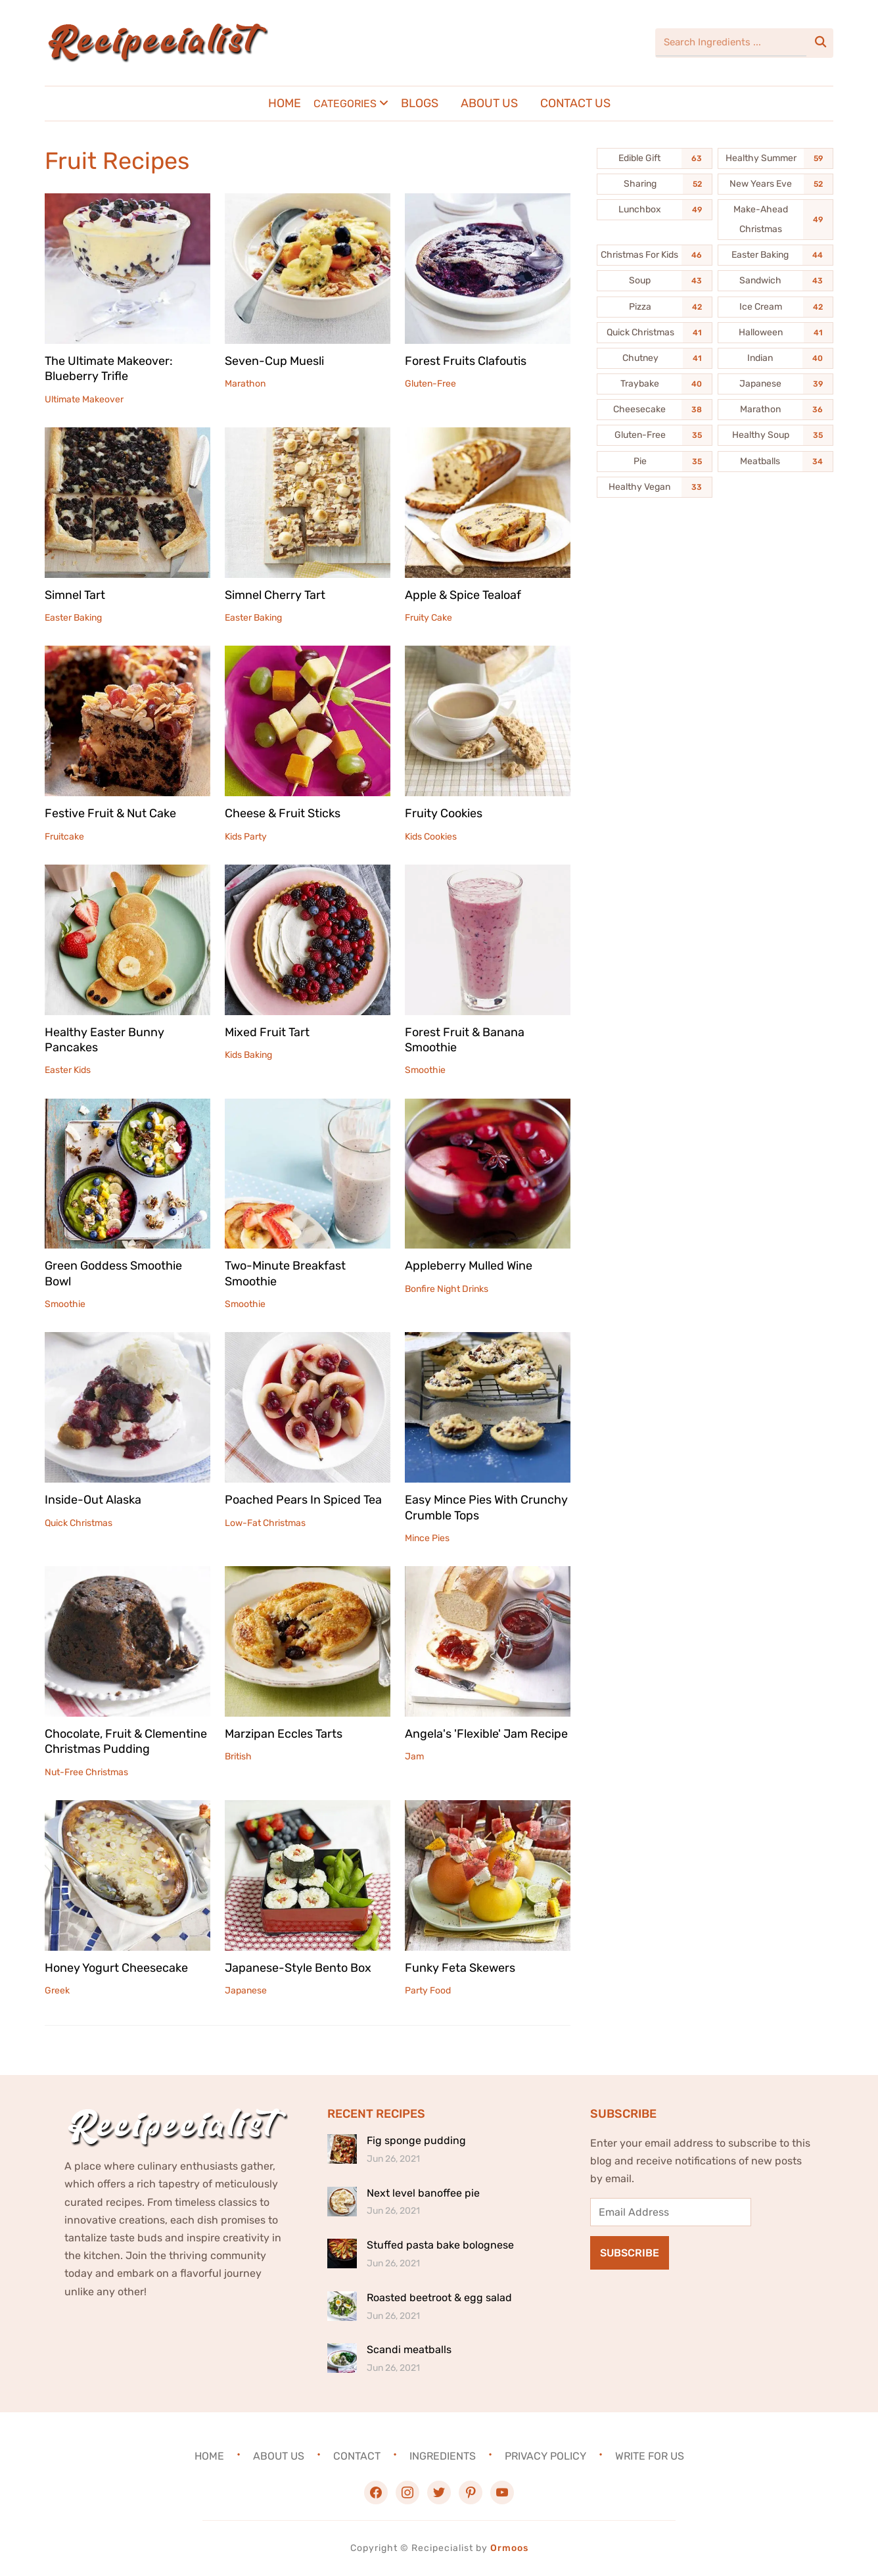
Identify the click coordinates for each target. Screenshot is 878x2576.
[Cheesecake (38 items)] (654, 409)
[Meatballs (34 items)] (775, 461)
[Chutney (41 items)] (654, 358)
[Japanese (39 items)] (775, 383)
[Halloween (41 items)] (775, 332)
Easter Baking (73, 617)
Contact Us (575, 103)
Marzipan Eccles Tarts (283, 1734)
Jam (414, 1756)
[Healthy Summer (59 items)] (775, 158)
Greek (57, 1990)
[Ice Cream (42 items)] (775, 307)
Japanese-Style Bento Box (298, 1968)
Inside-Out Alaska (93, 1499)
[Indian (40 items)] (775, 358)
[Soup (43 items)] (654, 280)
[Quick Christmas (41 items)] (654, 332)
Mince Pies (427, 1538)
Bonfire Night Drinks (446, 1289)
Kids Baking (248, 1055)
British (238, 1756)
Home (284, 103)
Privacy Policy (545, 2456)
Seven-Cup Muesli (274, 361)
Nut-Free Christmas (86, 1772)
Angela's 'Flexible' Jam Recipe (486, 1734)
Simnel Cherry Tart (275, 595)
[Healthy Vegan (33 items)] (654, 487)
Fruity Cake (428, 617)
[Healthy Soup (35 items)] (775, 435)
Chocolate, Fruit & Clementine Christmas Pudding (126, 1741)
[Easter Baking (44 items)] (775, 255)
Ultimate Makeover (84, 399)
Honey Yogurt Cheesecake (116, 1968)
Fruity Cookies (443, 813)
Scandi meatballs (409, 2349)
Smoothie (425, 1070)
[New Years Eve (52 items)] (775, 184)
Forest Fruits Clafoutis (465, 361)
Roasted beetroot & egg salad (439, 2297)
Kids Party (246, 836)
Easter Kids (68, 1070)
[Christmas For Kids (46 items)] (654, 255)
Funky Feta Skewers (460, 1968)
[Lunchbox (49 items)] (654, 209)
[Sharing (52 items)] (654, 184)
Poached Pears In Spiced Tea (303, 1499)
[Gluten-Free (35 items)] (654, 435)
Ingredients (442, 2456)
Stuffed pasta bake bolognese (440, 2245)
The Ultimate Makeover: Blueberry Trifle (109, 368)
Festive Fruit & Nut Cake (110, 813)
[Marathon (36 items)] (775, 409)
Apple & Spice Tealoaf (463, 595)
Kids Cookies (431, 836)
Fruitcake (64, 836)
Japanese (246, 1990)
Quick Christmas (78, 1523)
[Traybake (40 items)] (654, 383)
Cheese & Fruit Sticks (282, 813)
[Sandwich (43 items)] (775, 280)
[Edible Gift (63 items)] (654, 158)
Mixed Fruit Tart (267, 1032)
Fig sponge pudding (416, 2140)
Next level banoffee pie (423, 2193)
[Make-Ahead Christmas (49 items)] (775, 219)
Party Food (428, 1990)
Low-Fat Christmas (265, 1523)
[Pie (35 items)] (654, 461)
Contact (357, 2456)
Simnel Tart (75, 595)
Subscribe (629, 2253)
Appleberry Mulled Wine (468, 1265)
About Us (489, 103)
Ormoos (509, 2548)
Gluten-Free (430, 383)
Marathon (245, 383)
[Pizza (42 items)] (654, 307)
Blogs (419, 103)
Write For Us (649, 2456)
